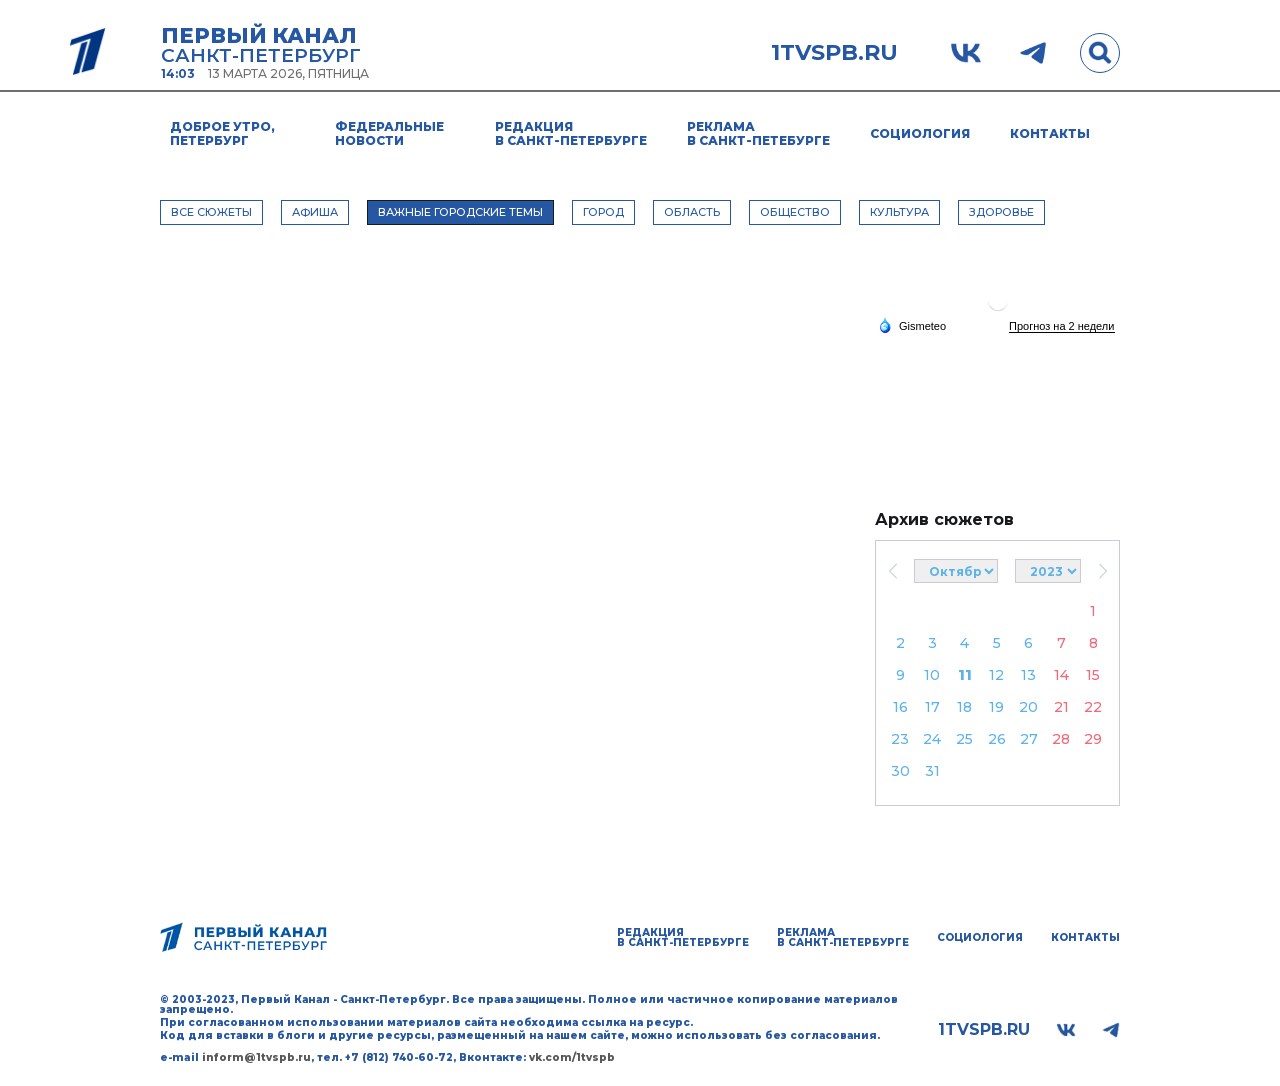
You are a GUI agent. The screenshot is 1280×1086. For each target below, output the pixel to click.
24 (932, 739)
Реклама (758, 133)
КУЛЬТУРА (899, 212)
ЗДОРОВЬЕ (1001, 212)
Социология (920, 133)
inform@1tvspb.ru (256, 1057)
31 (932, 771)
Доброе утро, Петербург (222, 133)
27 (1029, 739)
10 (932, 675)
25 (964, 739)
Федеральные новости (389, 133)
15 (1093, 675)
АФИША (315, 212)
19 (996, 707)
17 (932, 707)
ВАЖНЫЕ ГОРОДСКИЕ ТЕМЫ (460, 212)
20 (1028, 707)
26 (997, 739)
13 (1028, 675)
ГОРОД (603, 212)
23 (900, 739)
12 (996, 675)
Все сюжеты (211, 212)
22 (1093, 707)
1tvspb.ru (834, 53)
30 (900, 771)
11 (965, 675)
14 (1061, 675)
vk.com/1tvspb (572, 1057)
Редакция (571, 133)
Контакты (1050, 133)
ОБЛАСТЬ (692, 212)
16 (900, 707)
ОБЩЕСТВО (795, 212)
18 (964, 707)
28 (1061, 739)
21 (1061, 707)
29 (1093, 739)
